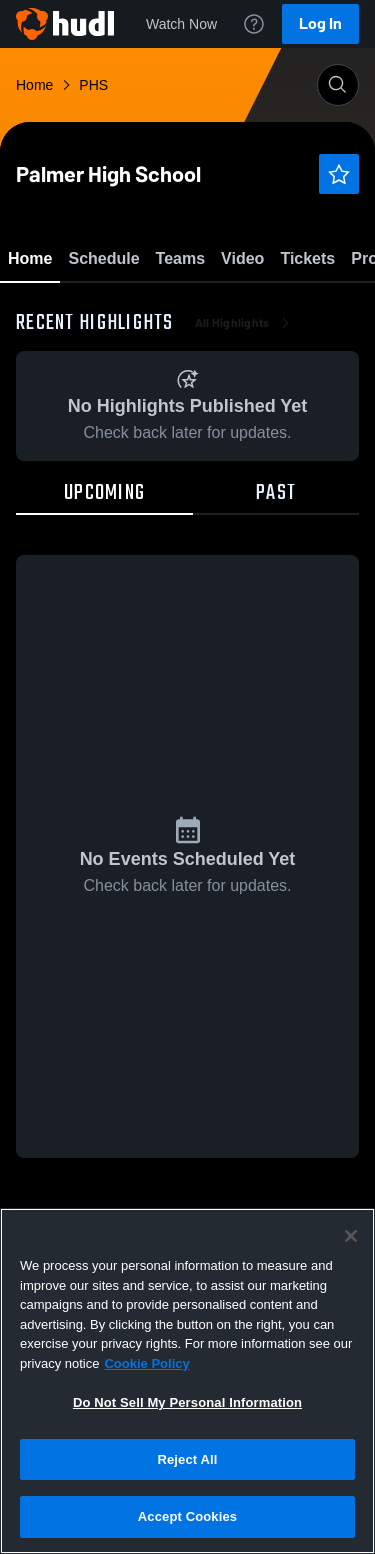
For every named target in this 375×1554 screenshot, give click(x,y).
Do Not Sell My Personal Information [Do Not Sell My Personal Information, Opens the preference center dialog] (187, 1402)
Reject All (187, 1459)
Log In (320, 23)
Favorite (164, 309)
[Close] (351, 1236)
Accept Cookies (187, 1516)
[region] (187, 1381)
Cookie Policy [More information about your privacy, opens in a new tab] (146, 1363)
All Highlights (244, 440)
